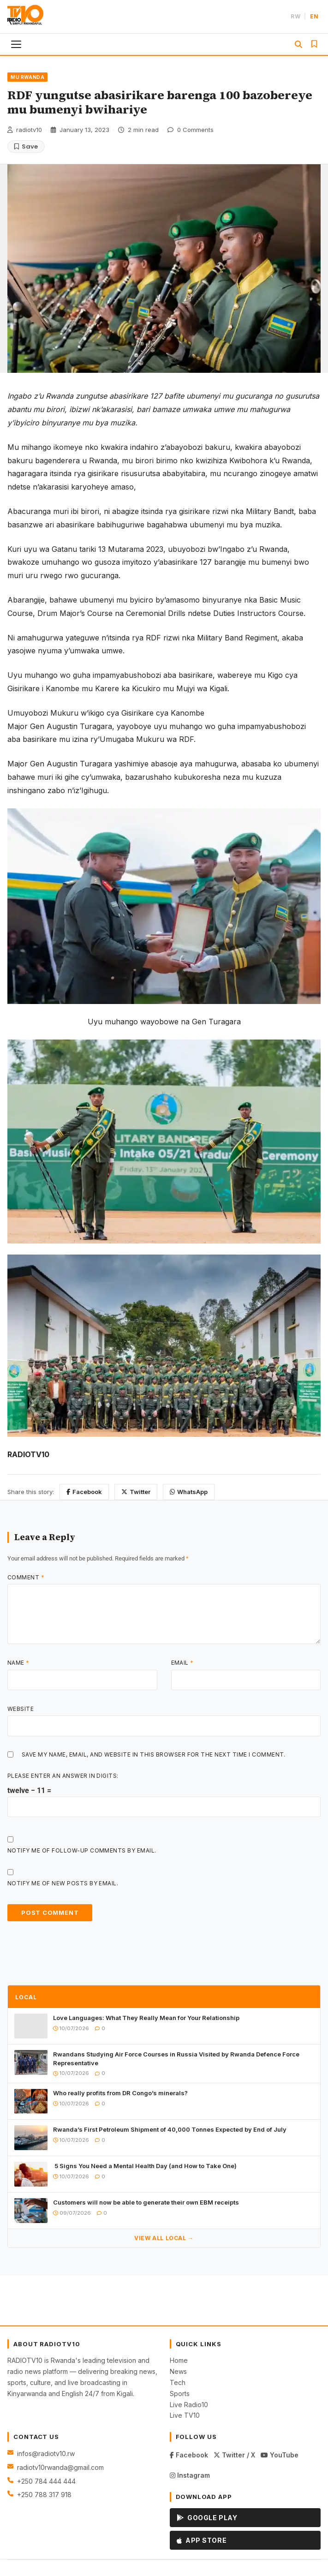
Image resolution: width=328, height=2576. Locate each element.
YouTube (279, 2455)
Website (20, 1708)
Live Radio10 (189, 2405)
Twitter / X (234, 2455)
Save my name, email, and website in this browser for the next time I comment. (154, 1754)
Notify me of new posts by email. (62, 1883)
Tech (177, 2382)
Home (179, 2360)
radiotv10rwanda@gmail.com (60, 2467)
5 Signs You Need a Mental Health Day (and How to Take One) (145, 2166)
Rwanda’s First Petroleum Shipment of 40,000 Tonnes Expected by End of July (169, 2129)
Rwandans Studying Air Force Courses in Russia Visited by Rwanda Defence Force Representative (176, 2058)
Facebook (84, 1491)
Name (18, 1662)
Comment (25, 1577)
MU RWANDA (27, 77)
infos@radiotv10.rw (46, 2453)
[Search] (298, 44)
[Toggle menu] (16, 44)
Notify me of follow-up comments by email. (81, 1850)
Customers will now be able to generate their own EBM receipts (146, 2202)
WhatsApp (189, 1491)
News (178, 2371)
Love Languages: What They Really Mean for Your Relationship (146, 2017)
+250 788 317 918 (44, 2494)
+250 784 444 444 (46, 2481)
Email (182, 1662)
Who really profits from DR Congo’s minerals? (120, 2093)
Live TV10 (185, 2415)
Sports (180, 2393)
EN (314, 16)
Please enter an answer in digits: (63, 1775)
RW (295, 16)
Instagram (190, 2475)
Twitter (135, 1491)
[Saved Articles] (314, 43)
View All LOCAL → (164, 2238)
